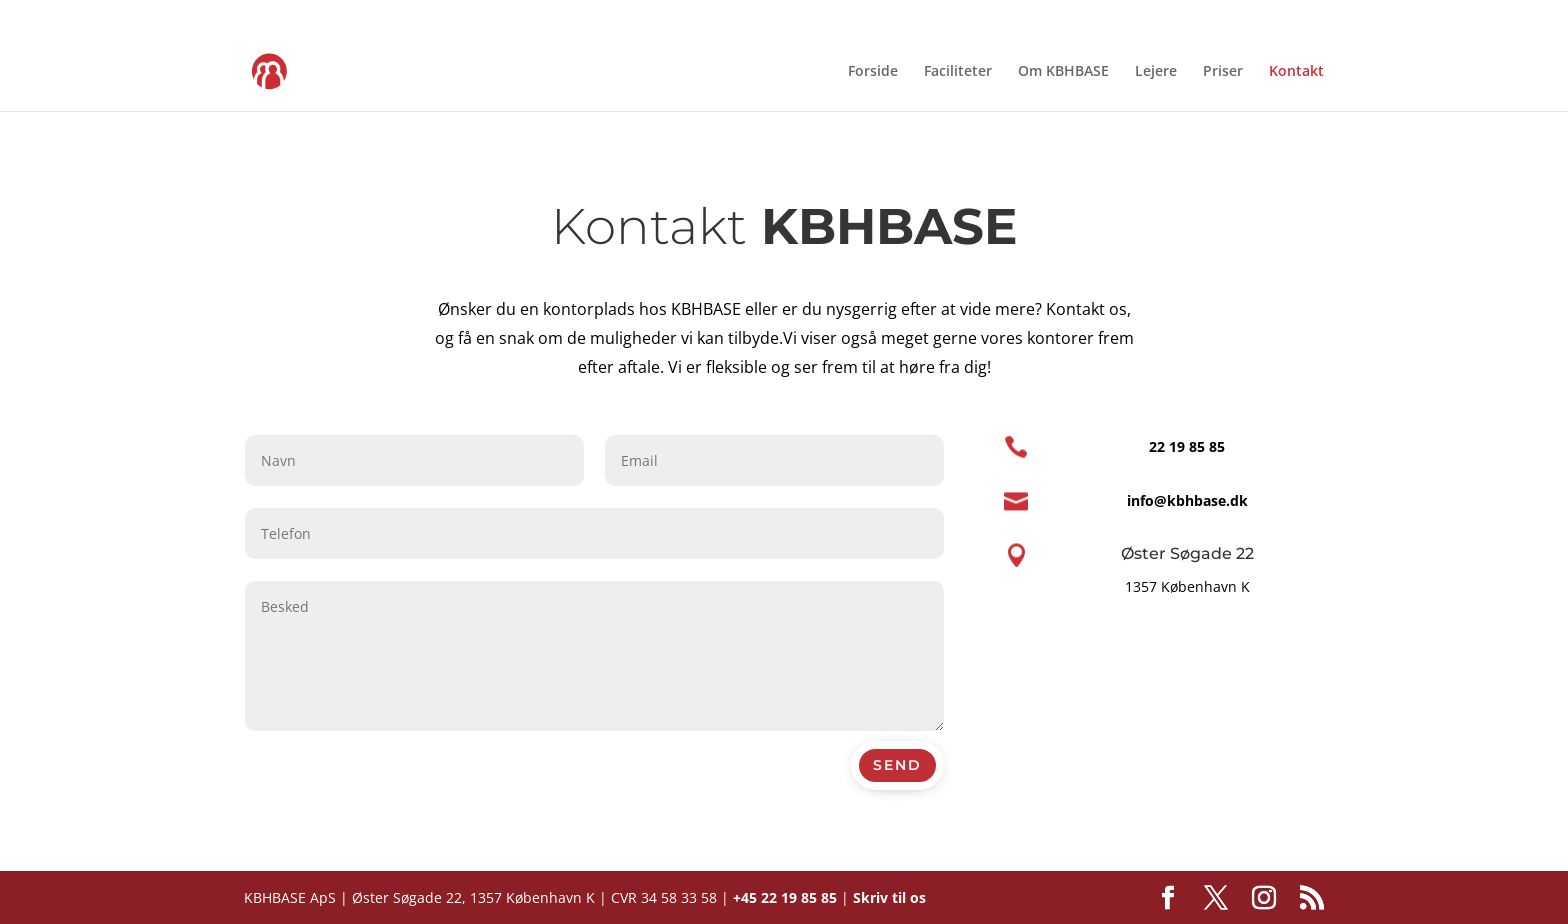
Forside (873, 72)
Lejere (1156, 72)
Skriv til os (889, 897)
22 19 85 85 (1187, 446)
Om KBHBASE (1063, 72)
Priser (1223, 72)
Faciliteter (958, 72)
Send (897, 765)
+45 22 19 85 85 (785, 897)
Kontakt (1296, 72)
